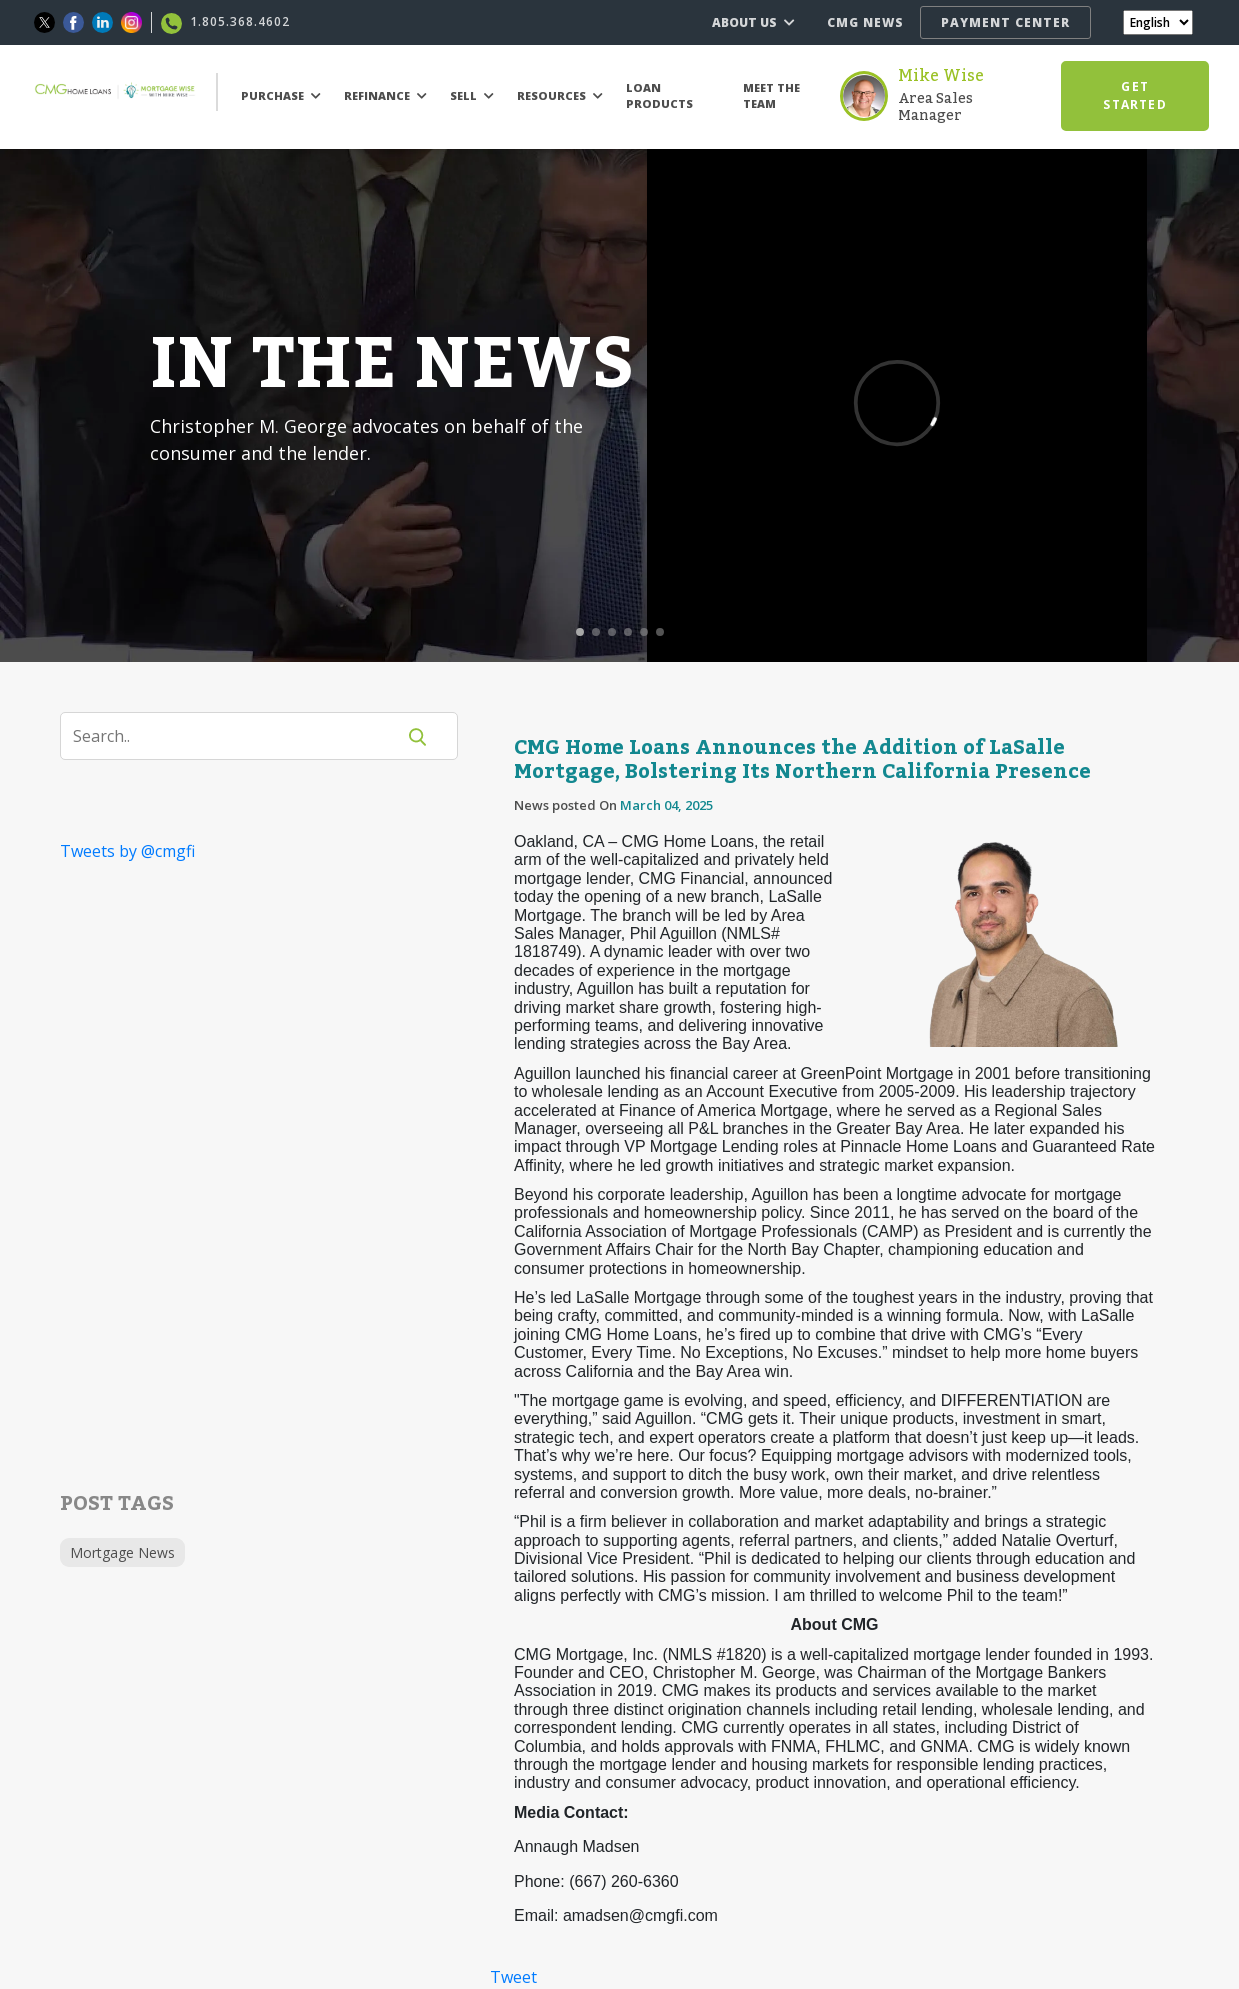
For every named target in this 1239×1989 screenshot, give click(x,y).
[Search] (240, 736)
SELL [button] (472, 95)
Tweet (513, 1977)
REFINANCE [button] (385, 95)
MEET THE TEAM (771, 96)
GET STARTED (1134, 95)
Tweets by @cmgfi (127, 851)
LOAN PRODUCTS (659, 96)
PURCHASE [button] (281, 95)
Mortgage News (122, 1552)
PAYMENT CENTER (1005, 22)
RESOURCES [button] (560, 95)
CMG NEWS (865, 22)
